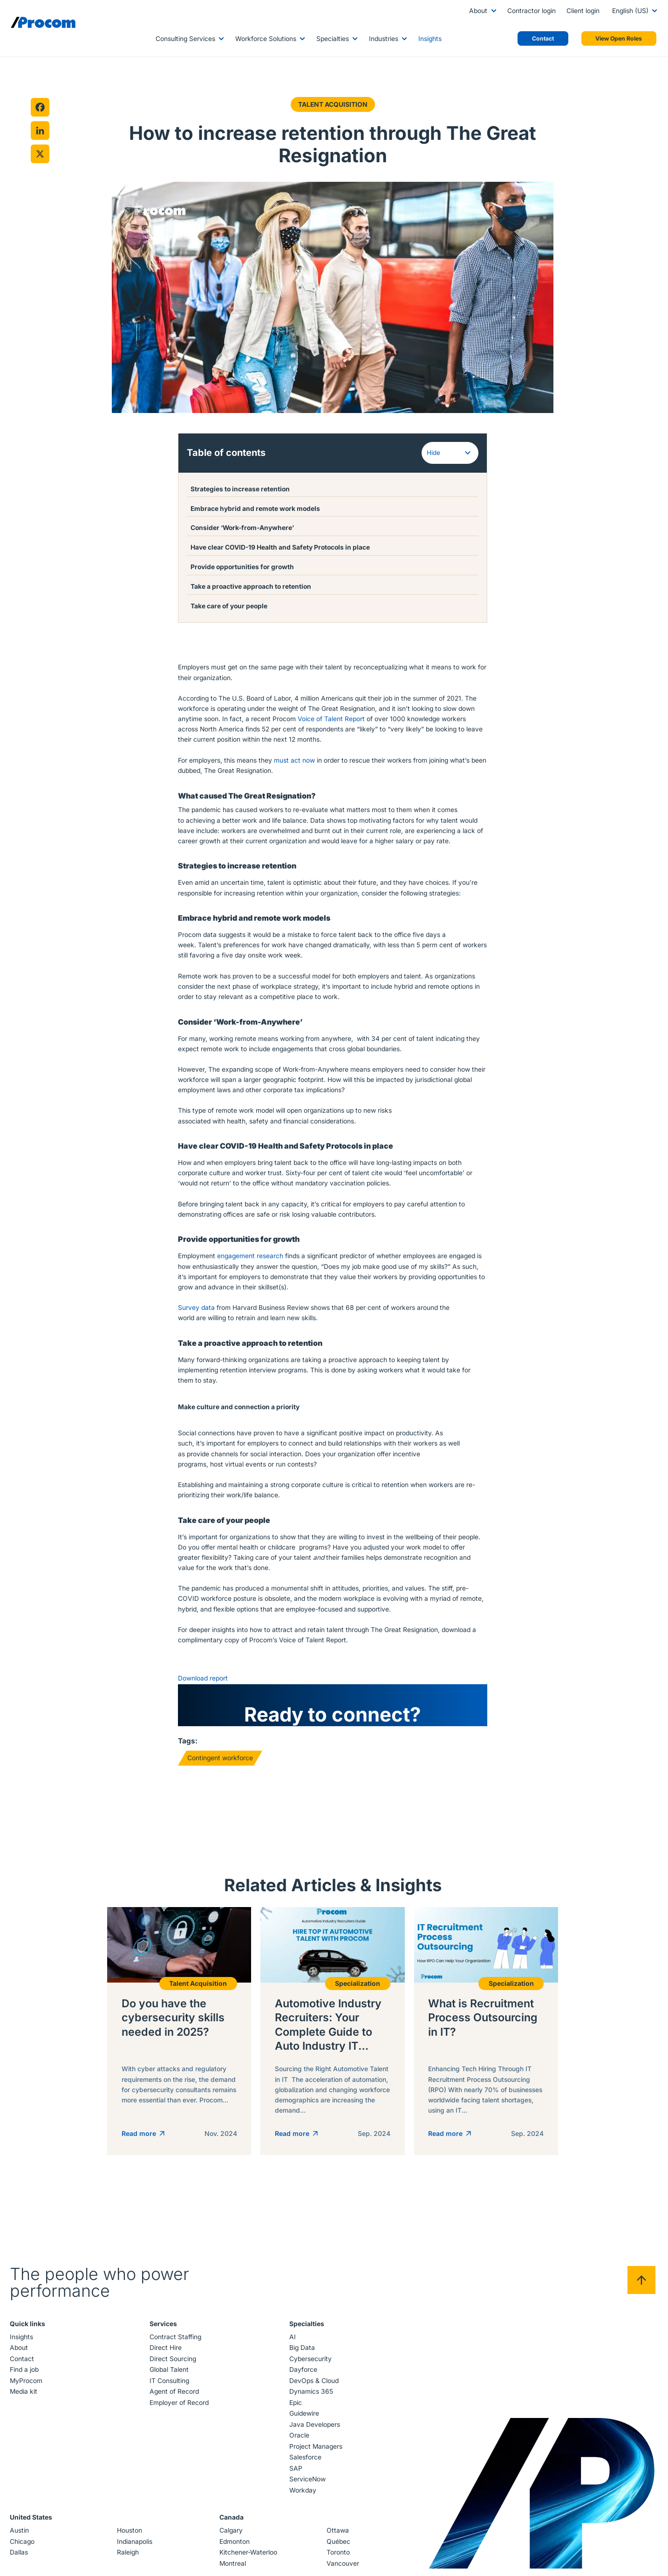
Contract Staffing (176, 2343)
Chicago (23, 2547)
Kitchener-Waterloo (248, 2558)
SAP (295, 2474)
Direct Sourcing (173, 2365)
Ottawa (337, 2536)
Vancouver (342, 2569)
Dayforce (303, 2375)
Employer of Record (179, 2408)
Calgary (231, 2536)
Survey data (196, 1307)
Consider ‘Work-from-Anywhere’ (244, 527)
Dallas (20, 2558)
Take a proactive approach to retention (252, 586)
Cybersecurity (310, 2365)
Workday (302, 2496)
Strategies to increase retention (241, 488)
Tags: (188, 1740)
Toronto (337, 2558)
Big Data (301, 2353)
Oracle (299, 2441)
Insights (430, 38)
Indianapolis (135, 2547)
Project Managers (315, 2452)
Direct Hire (166, 2353)
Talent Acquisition (332, 104)
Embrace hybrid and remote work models (256, 507)
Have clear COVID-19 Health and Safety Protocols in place (281, 547)
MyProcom (27, 2386)
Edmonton (234, 2547)
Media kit (24, 2397)
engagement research (250, 1255)
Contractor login (531, 10)
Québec (338, 2547)
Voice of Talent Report (331, 718)
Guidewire (304, 2419)
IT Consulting (170, 2386)
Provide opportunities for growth (243, 566)
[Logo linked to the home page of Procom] (43, 22)
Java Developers (314, 2430)
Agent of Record (174, 2397)
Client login (583, 10)
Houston (130, 2536)
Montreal (232, 2569)
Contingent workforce (220, 1757)
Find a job (25, 2375)
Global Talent (169, 2375)
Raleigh (128, 2558)
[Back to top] (640, 2286)
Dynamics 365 (311, 2397)
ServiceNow (307, 2485)
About (478, 10)
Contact (23, 2365)
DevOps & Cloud (313, 2386)
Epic (295, 2408)
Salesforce (305, 2463)
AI (292, 2343)
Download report (203, 1677)
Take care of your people (230, 605)
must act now (294, 759)
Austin (20, 2536)
